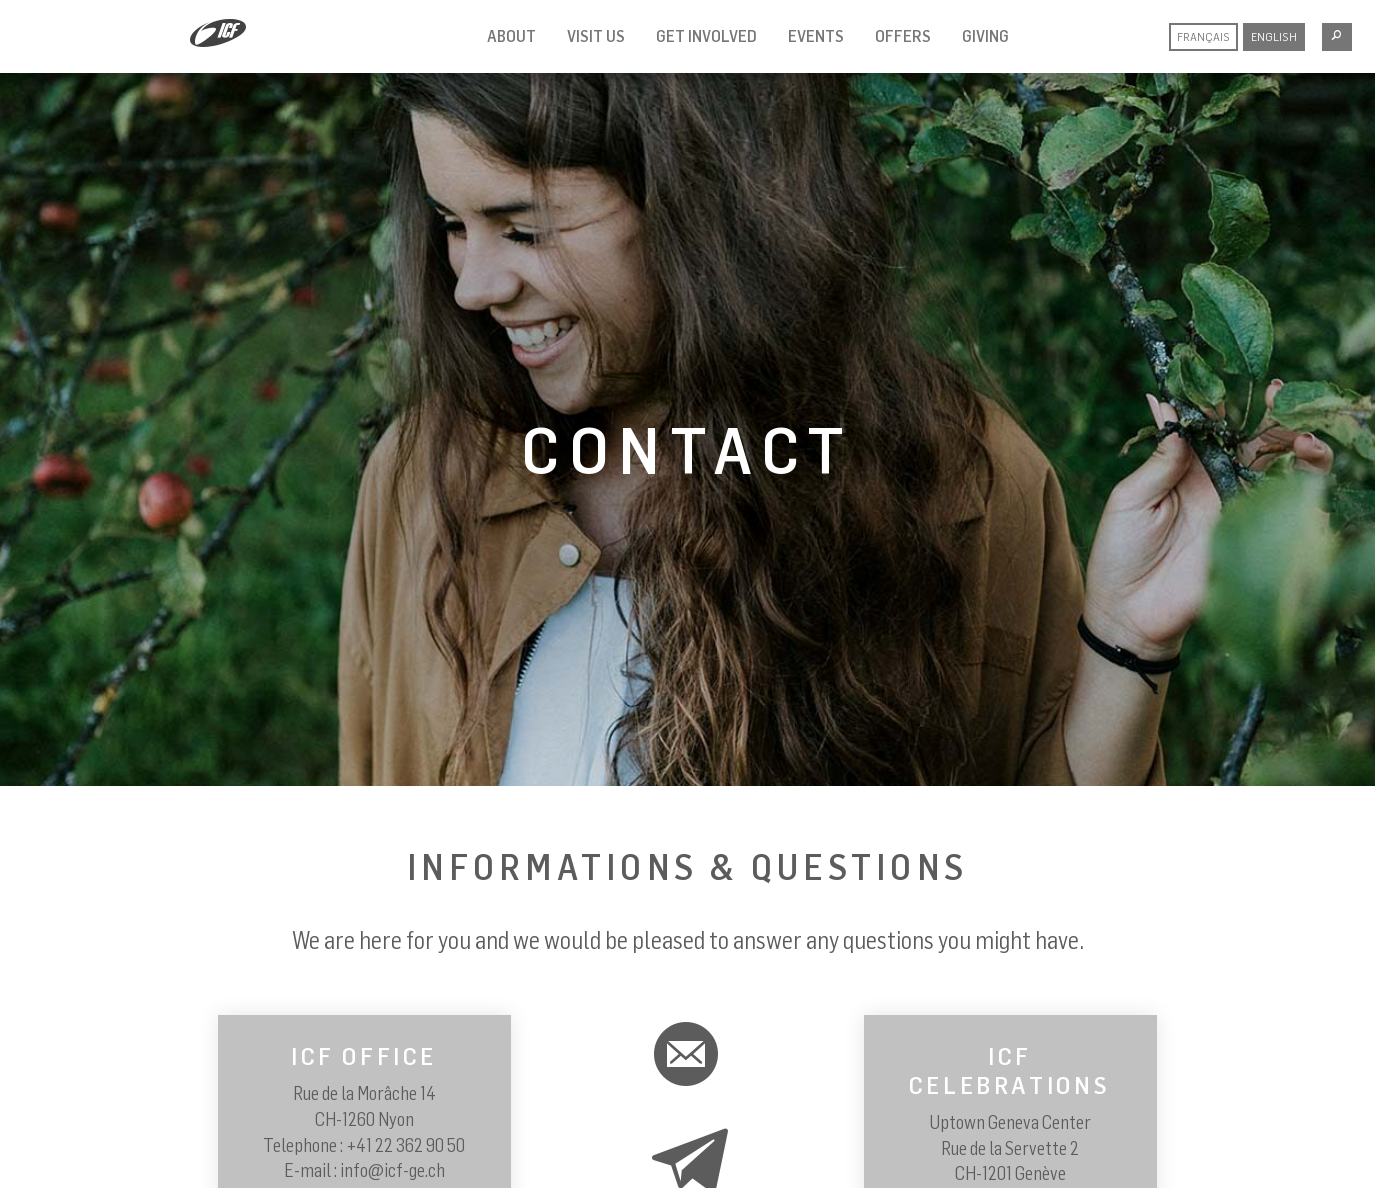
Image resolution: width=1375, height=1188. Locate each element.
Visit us (596, 36)
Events (816, 36)
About (511, 36)
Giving (985, 36)
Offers (903, 36)
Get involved (706, 36)
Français (1203, 36)
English (1274, 36)
